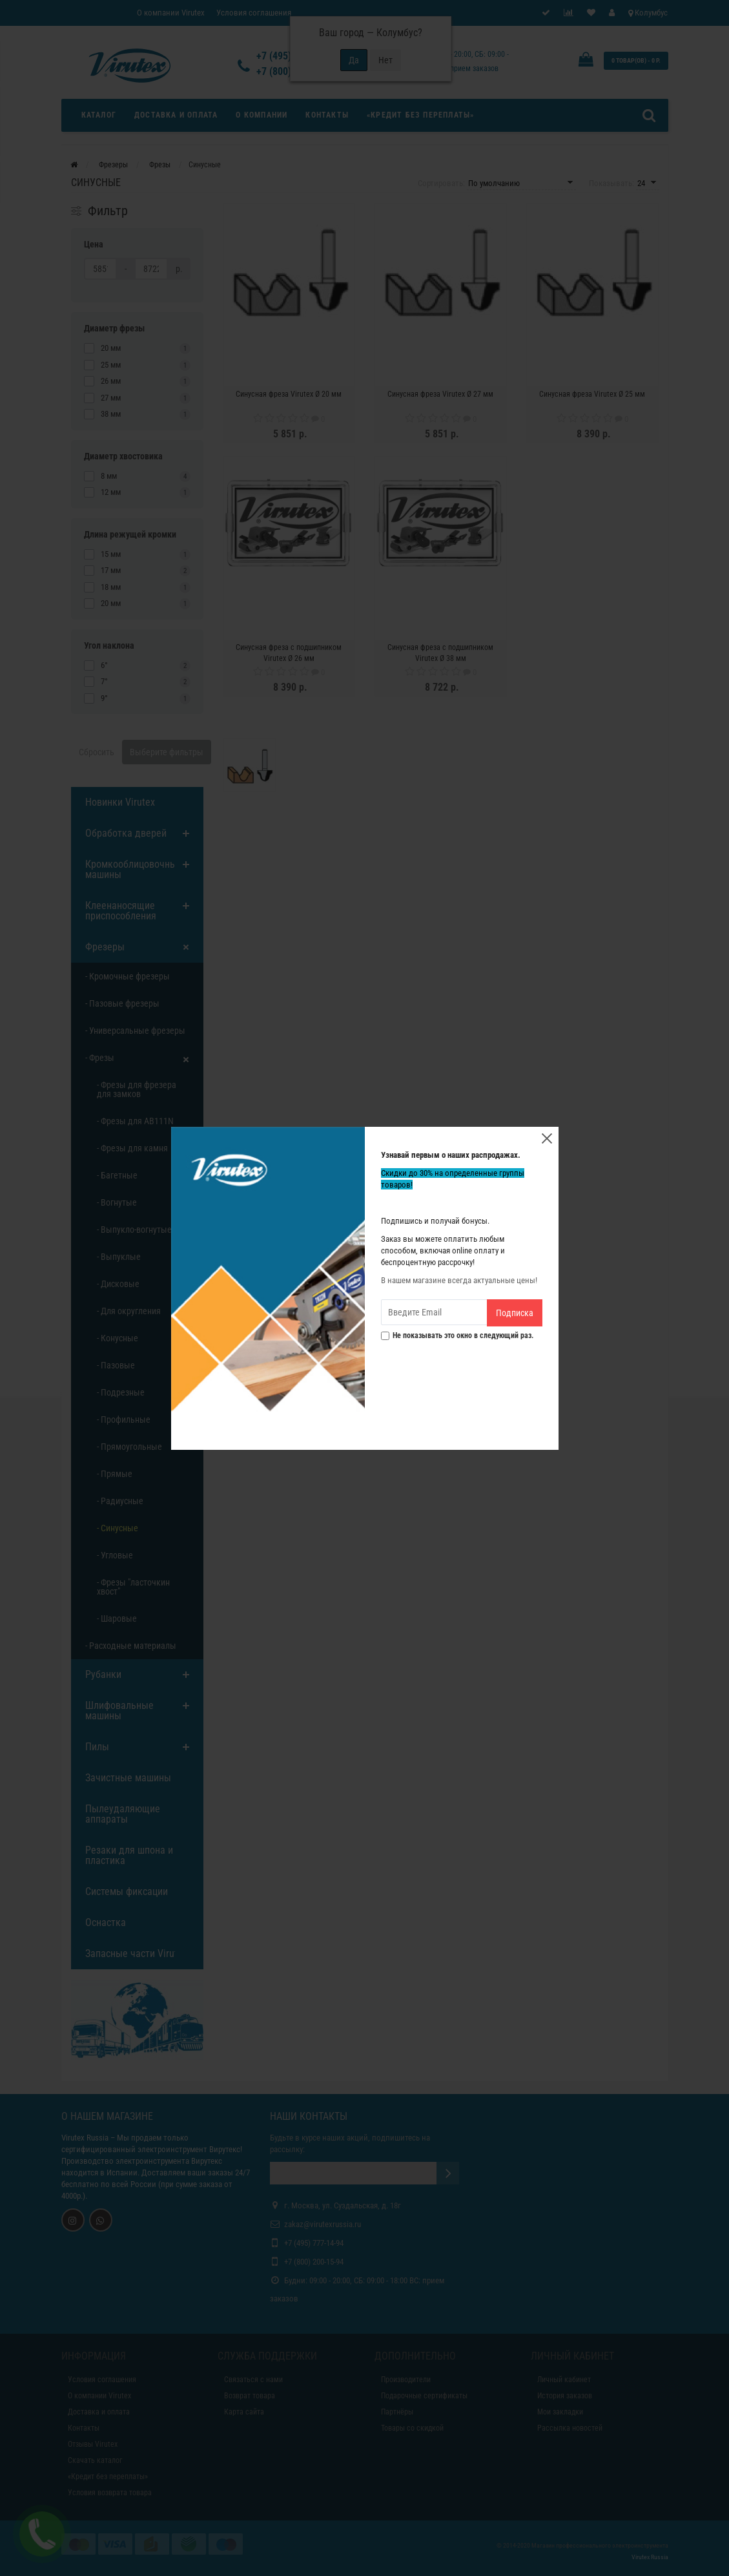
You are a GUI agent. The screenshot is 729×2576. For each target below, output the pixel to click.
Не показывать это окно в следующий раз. (457, 1336)
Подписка (514, 1313)
